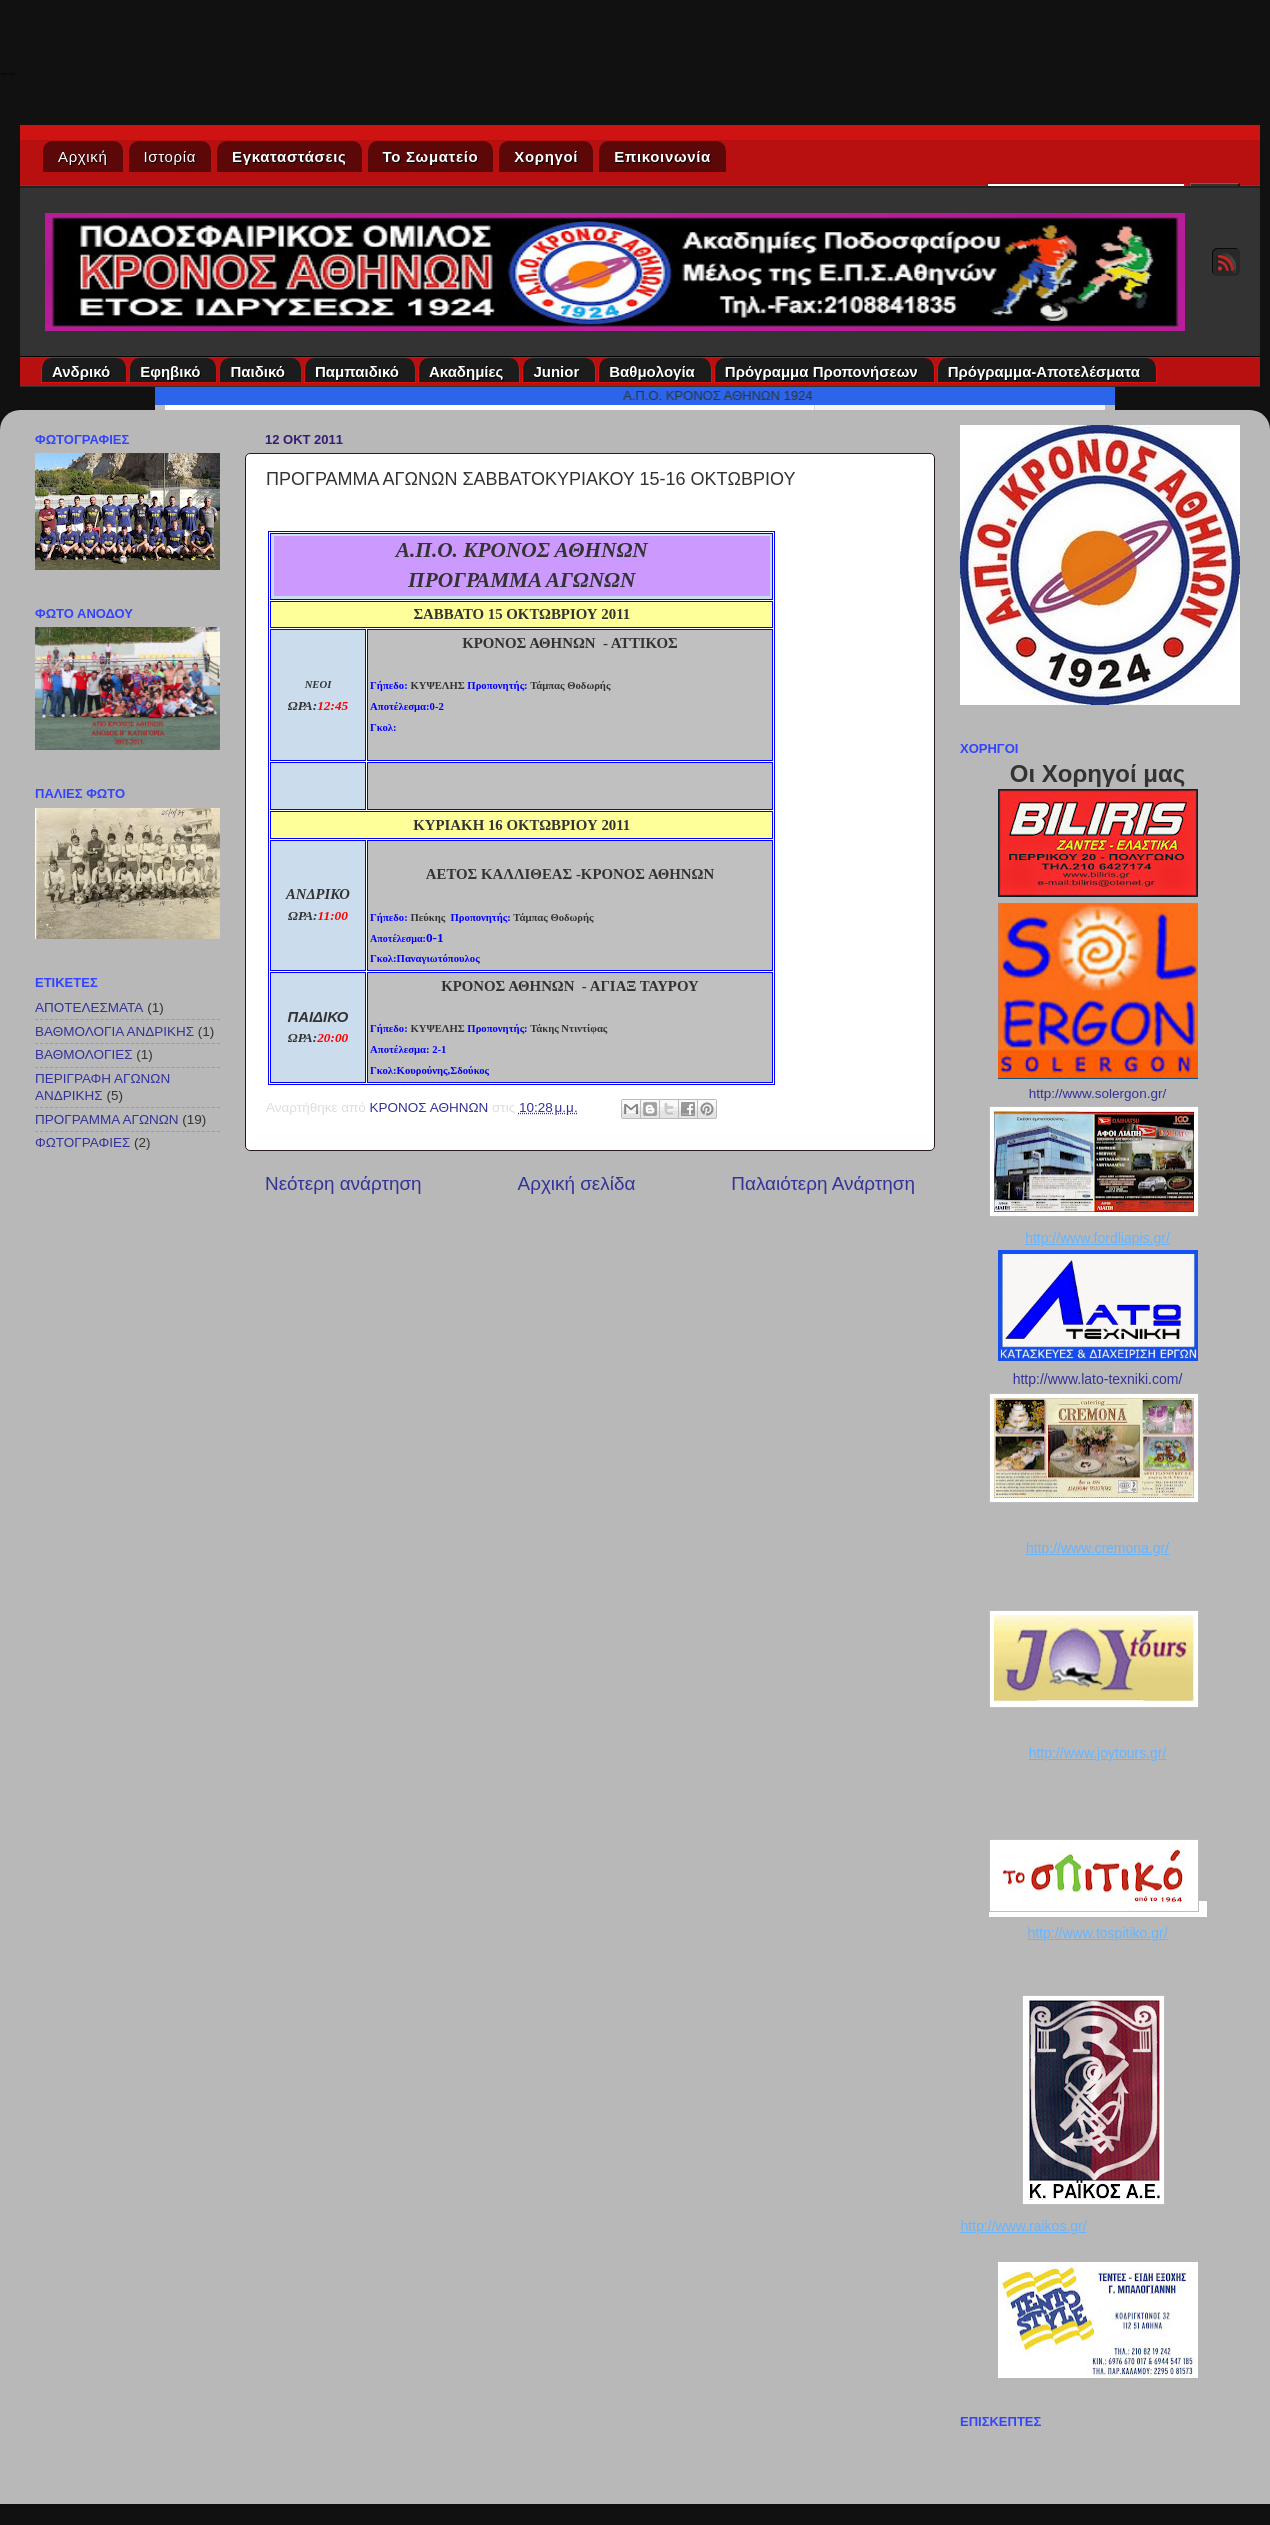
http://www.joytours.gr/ (1098, 1753)
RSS (1226, 262)
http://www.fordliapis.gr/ (1097, 1238)
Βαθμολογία (655, 371)
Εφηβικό (173, 371)
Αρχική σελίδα (577, 1183)
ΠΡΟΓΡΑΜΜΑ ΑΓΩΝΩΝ (107, 1119)
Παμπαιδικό (360, 371)
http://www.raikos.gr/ (1024, 2226)
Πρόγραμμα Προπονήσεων (824, 371)
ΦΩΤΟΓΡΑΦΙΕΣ (82, 1142)
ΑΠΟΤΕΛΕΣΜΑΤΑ (89, 1007)
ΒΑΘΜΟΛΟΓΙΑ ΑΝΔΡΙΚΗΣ (114, 1031)
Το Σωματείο (431, 156)
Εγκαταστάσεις (289, 156)
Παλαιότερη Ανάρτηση (823, 1183)
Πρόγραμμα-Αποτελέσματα (1047, 371)
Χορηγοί (546, 156)
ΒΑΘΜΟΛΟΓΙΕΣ (84, 1054)
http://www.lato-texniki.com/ (1098, 1379)
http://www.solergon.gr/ (1097, 1093)
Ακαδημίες (469, 371)
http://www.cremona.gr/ (1097, 1548)
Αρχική (83, 156)
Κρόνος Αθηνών (7, 73)
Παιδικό (260, 371)
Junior (559, 371)
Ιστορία (170, 156)
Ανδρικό (84, 371)
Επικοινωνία (662, 156)
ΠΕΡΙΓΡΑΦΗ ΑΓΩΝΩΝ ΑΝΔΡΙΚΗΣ (102, 1086)
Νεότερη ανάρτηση (343, 1183)
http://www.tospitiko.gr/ (1097, 1933)
